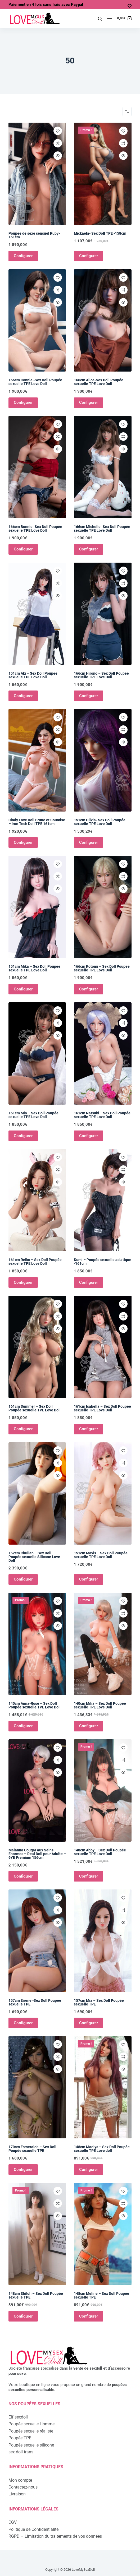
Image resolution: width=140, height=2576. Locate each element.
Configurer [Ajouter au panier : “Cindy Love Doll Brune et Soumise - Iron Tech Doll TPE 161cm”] (23, 842)
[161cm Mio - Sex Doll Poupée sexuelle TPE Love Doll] (37, 1053)
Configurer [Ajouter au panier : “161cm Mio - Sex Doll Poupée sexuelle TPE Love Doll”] (23, 1135)
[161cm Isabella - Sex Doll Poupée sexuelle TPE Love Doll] (103, 1347)
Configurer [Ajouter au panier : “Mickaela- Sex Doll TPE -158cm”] (88, 255)
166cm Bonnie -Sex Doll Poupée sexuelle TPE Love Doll (35, 528)
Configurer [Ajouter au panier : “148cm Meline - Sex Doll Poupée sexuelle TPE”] (88, 2316)
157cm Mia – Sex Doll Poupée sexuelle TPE (99, 2002)
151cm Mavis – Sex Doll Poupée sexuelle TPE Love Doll (101, 1555)
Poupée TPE (19, 2437)
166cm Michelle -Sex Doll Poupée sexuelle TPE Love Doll (102, 528)
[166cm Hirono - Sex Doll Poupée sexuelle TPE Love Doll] (103, 614)
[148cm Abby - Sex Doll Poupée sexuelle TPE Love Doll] (103, 1790)
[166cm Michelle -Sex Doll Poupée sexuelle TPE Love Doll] (103, 467)
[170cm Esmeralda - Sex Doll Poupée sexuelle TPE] (37, 2087)
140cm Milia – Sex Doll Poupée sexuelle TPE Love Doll (100, 1705)
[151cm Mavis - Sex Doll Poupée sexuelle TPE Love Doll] (103, 1493)
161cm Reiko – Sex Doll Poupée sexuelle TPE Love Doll (35, 1262)
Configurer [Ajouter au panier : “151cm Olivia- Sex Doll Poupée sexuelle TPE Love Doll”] (88, 842)
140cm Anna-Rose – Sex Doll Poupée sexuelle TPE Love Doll (34, 1705)
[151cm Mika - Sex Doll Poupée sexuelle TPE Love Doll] (37, 907)
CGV (12, 2522)
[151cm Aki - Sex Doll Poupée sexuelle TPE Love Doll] (37, 614)
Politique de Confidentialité (33, 2529)
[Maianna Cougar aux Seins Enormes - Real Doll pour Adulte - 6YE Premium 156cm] (37, 1790)
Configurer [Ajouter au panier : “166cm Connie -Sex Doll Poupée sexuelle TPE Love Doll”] (23, 402)
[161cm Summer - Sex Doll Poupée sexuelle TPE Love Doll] (37, 1347)
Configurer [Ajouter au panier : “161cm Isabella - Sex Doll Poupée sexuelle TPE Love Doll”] (88, 1428)
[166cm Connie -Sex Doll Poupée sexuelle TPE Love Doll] (37, 320)
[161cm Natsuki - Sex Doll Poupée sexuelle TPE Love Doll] (103, 1053)
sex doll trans (20, 2451)
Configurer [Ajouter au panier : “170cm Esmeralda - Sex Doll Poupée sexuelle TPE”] (23, 2169)
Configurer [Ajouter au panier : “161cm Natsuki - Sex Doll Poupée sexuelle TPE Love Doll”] (88, 1135)
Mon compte (20, 2480)
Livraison (17, 2493)
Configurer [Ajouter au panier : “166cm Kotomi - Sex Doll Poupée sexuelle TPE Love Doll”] (88, 989)
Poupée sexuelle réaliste (30, 2431)
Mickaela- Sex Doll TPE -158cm (100, 233)
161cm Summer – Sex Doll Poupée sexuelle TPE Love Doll (34, 1408)
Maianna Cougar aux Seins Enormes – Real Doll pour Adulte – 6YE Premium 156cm (37, 1854)
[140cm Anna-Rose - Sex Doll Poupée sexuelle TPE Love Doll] (37, 1644)
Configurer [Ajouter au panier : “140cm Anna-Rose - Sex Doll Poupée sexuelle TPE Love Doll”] (23, 1725)
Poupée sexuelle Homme (31, 2423)
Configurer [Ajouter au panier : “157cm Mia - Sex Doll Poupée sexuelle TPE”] (88, 2023)
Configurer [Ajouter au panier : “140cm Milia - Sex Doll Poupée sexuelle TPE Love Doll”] (88, 1725)
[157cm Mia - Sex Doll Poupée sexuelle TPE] (103, 1940)
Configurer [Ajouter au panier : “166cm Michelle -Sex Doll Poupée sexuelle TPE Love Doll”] (88, 549)
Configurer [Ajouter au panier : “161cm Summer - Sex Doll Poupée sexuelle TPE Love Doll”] (23, 1428)
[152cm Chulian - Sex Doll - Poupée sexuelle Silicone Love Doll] (37, 1493)
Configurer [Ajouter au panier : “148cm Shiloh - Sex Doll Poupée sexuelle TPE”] (23, 2316)
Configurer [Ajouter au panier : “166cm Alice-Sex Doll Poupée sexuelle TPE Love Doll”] (88, 402)
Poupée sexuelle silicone (31, 2445)
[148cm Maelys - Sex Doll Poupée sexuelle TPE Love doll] (103, 2087)
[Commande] (127, 111)
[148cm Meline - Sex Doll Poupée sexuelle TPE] (103, 2234)
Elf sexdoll (18, 2417)
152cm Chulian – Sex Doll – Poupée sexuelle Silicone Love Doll (34, 1557)
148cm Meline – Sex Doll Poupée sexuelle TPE (101, 2295)
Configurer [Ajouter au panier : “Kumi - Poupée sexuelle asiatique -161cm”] (88, 1282)
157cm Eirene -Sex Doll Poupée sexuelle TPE (34, 2002)
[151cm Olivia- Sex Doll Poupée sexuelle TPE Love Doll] (103, 760)
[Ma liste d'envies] (130, 6)
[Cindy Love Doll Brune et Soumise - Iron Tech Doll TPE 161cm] (37, 760)
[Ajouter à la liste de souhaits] (57, 131)
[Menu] (109, 18)
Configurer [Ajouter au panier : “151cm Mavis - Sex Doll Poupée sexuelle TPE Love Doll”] (88, 1579)
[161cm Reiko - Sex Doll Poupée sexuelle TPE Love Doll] (37, 1200)
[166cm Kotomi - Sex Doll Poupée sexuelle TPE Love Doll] (103, 907)
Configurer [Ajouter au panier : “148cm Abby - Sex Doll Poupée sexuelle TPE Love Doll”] (88, 1876)
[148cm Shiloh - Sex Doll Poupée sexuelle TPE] (37, 2234)
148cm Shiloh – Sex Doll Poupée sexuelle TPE (35, 2295)
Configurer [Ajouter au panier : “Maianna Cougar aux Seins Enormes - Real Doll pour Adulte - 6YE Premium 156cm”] (23, 1876)
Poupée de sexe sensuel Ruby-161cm (34, 235)
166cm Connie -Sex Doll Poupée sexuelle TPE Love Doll (35, 382)
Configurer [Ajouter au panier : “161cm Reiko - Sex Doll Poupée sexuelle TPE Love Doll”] (23, 1282)
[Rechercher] (100, 19)
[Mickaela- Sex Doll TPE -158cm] (103, 174)
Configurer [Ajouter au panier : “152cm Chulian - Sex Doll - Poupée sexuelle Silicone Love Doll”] (23, 1579)
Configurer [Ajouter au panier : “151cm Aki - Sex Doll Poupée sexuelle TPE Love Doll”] (23, 695)
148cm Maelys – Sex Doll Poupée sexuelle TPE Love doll (102, 2149)
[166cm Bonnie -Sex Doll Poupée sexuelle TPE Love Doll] (37, 467)
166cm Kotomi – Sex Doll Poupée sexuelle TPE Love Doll (102, 968)
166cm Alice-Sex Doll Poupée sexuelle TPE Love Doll (98, 382)
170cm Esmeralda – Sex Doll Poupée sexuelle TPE (32, 2149)
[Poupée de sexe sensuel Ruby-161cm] (37, 174)
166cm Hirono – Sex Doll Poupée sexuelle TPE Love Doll (101, 675)
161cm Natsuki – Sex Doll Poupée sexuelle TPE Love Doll (102, 1115)
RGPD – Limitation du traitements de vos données (55, 2536)
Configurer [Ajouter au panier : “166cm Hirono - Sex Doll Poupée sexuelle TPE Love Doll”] (88, 695)
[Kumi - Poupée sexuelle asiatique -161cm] (103, 1200)
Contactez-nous (23, 2487)
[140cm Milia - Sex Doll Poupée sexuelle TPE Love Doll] (103, 1644)
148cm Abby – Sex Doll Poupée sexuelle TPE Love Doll (100, 1852)
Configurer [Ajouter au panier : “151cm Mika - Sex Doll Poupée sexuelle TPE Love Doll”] (23, 989)
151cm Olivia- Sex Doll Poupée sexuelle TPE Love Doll (99, 822)
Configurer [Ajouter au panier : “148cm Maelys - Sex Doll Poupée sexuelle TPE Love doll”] (88, 2169)
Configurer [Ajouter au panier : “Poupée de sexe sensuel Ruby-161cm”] (23, 255)
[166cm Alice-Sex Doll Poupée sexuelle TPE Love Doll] (103, 320)
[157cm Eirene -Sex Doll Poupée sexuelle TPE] (37, 1940)
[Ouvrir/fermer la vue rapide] (57, 155)
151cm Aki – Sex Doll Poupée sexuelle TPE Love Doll (32, 675)
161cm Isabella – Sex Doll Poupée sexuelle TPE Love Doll (102, 1408)
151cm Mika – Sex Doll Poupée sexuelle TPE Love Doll (34, 968)
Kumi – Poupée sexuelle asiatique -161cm (102, 1262)
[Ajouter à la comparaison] (57, 143)
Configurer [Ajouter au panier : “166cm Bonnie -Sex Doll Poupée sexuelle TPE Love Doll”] (23, 549)
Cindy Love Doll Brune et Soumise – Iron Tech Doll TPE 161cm (36, 822)
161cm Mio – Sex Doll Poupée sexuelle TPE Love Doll (33, 1115)
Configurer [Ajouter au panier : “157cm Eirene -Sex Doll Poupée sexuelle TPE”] (23, 2023)
